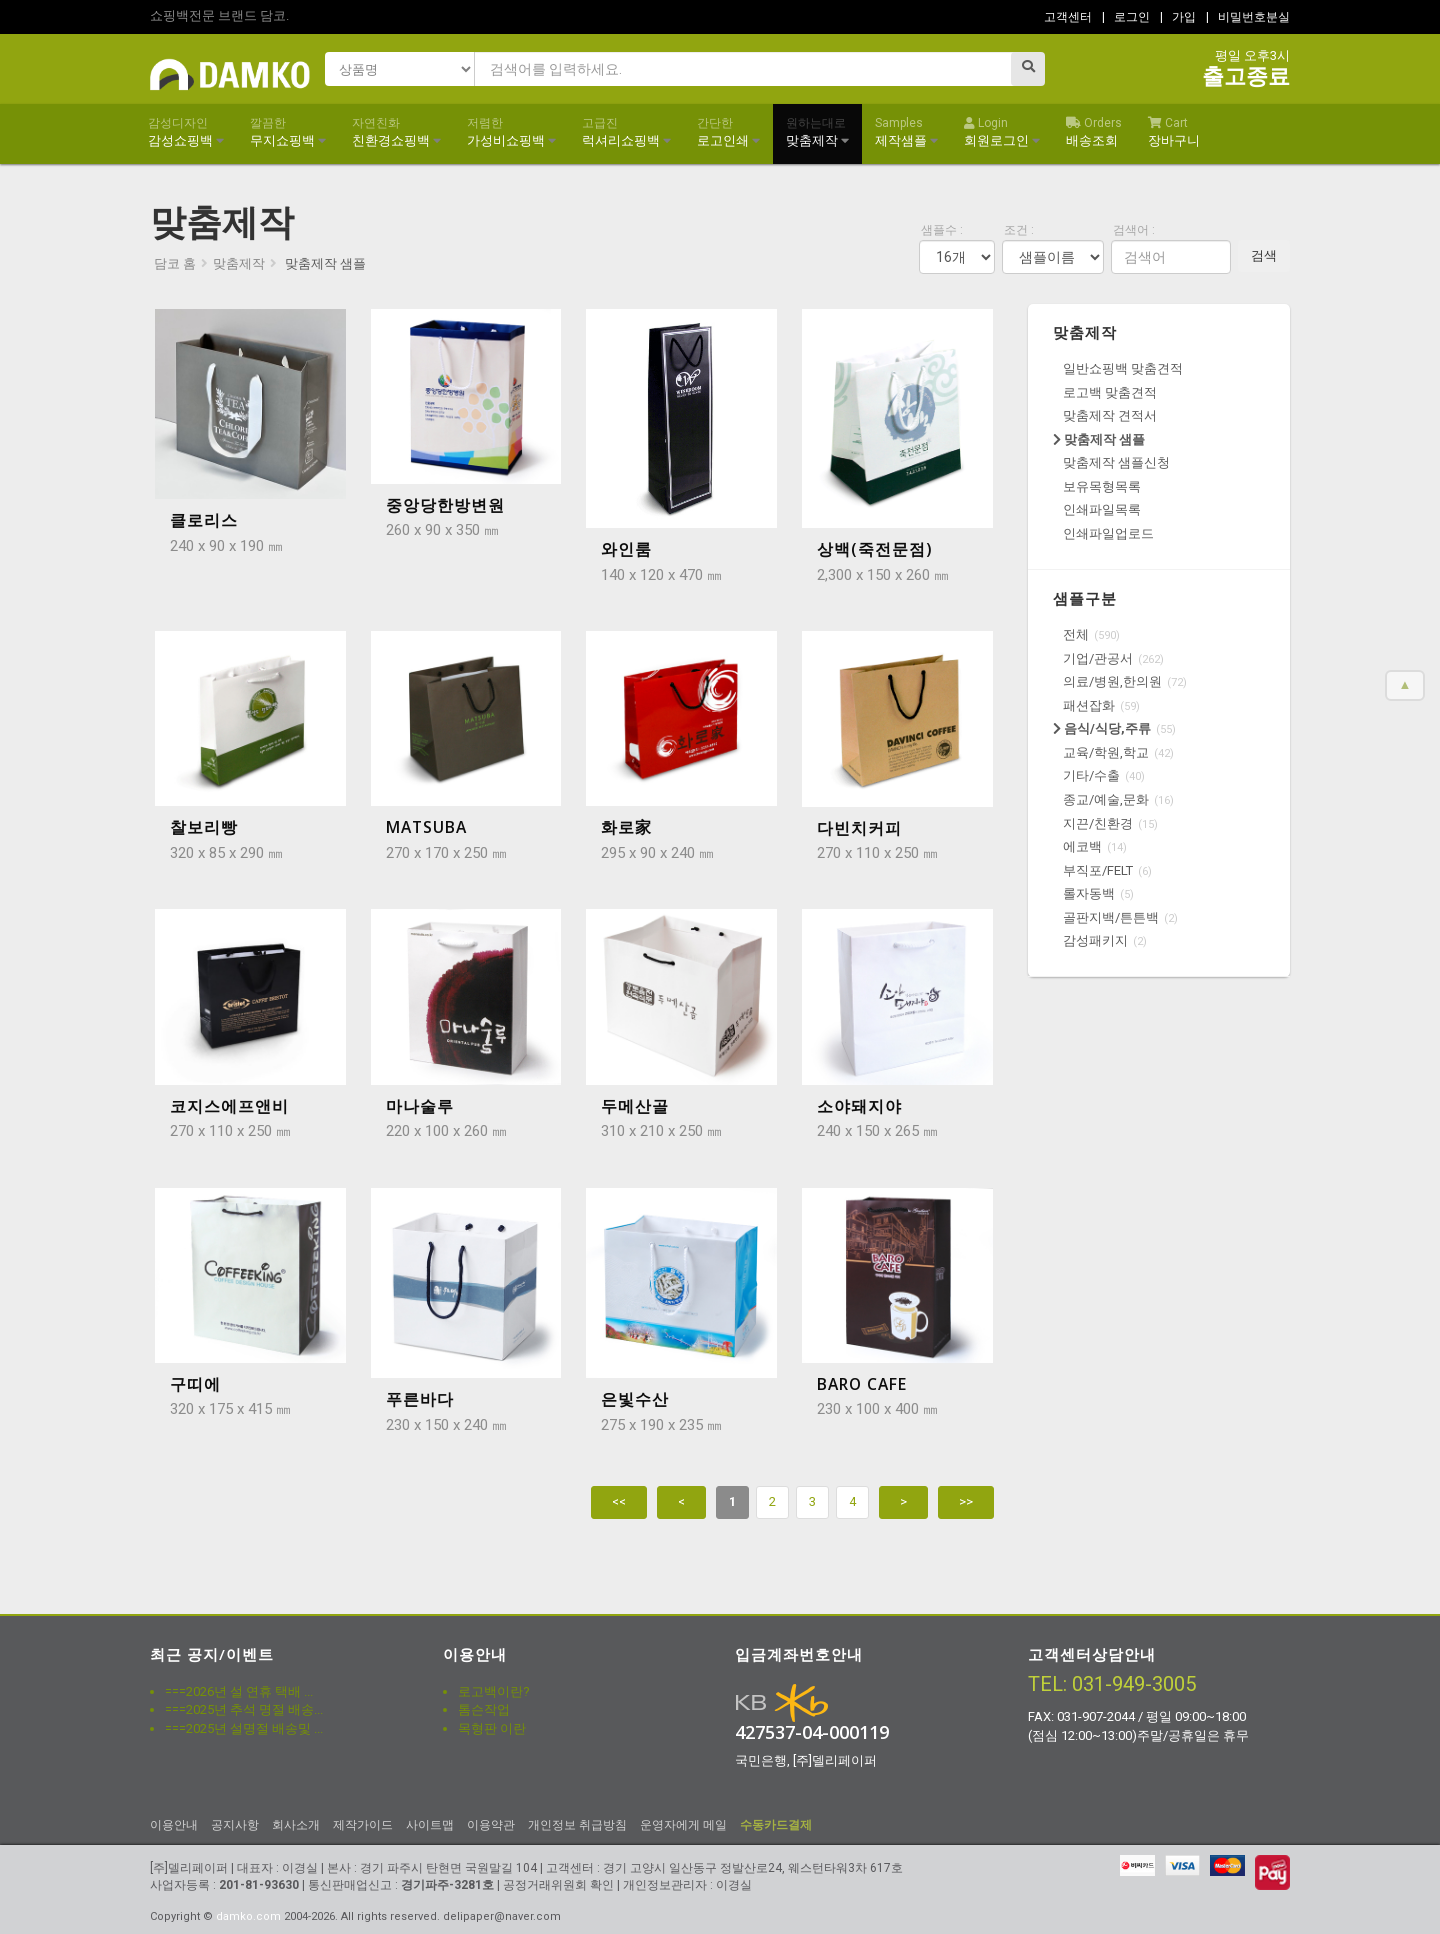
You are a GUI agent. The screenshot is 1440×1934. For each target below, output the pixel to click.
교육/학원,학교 (1106, 752)
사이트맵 (430, 1825)
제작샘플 (906, 132)
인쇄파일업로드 (1108, 533)
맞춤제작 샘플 (1099, 439)
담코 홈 (175, 263)
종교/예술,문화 (1106, 799)
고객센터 (1068, 17)
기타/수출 (1091, 775)
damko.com (248, 1916)
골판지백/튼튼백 (1111, 917)
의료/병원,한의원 (1112, 681)
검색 (1264, 255)
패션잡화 (1089, 705)
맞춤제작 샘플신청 (1116, 462)
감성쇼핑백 (186, 132)
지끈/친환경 (1098, 823)
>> (966, 1501)
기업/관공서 (1098, 658)
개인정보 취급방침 (577, 1825)
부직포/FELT (1098, 870)
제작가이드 (363, 1825)
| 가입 (1178, 17)
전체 (1076, 634)
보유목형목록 (1102, 486)
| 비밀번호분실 (1248, 17)
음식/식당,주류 (1102, 728)
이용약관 (491, 1825)
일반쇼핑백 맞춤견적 (1123, 368)
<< (619, 1501)
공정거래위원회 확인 (558, 1885)
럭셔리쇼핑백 (626, 132)
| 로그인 (1126, 17)
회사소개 (296, 1825)
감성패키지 (1095, 940)
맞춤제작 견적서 (1110, 415)
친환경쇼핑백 (396, 132)
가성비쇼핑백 (511, 132)
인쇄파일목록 (1102, 509)
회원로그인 (1002, 132)
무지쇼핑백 (288, 132)
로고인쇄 (728, 132)
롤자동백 (1089, 893)
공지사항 (235, 1825)
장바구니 (1174, 132)
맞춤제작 (817, 132)
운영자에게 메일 (683, 1825)
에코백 (1082, 846)
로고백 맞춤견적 (1110, 392)
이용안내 (174, 1825)
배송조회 (1094, 132)
